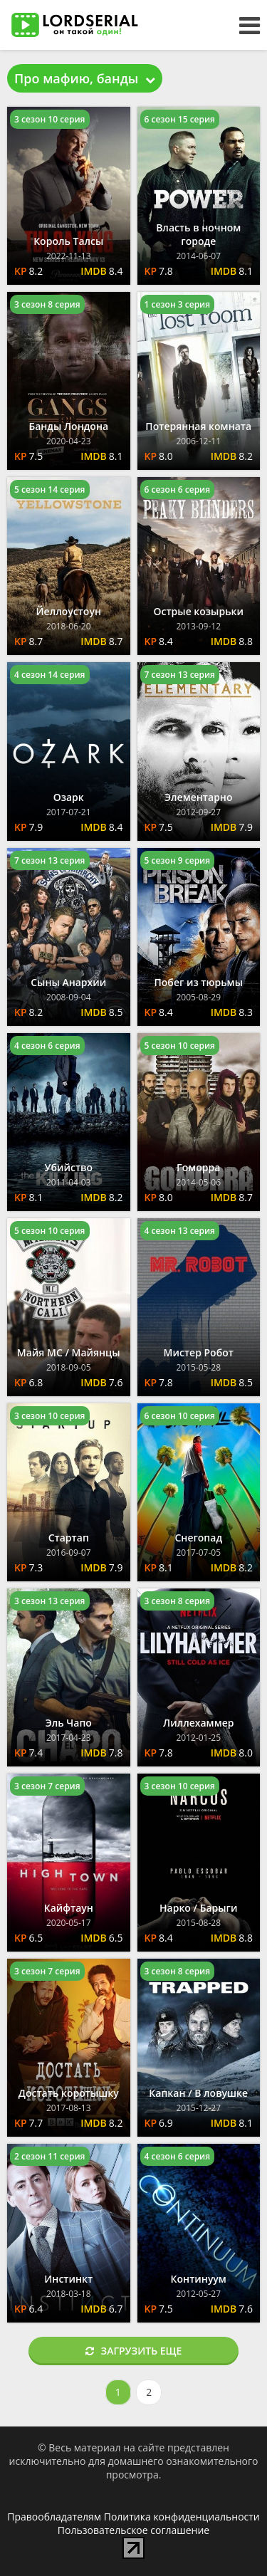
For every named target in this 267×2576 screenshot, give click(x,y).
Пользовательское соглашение (133, 2530)
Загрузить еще (133, 2350)
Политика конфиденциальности (182, 2516)
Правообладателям (54, 2516)
